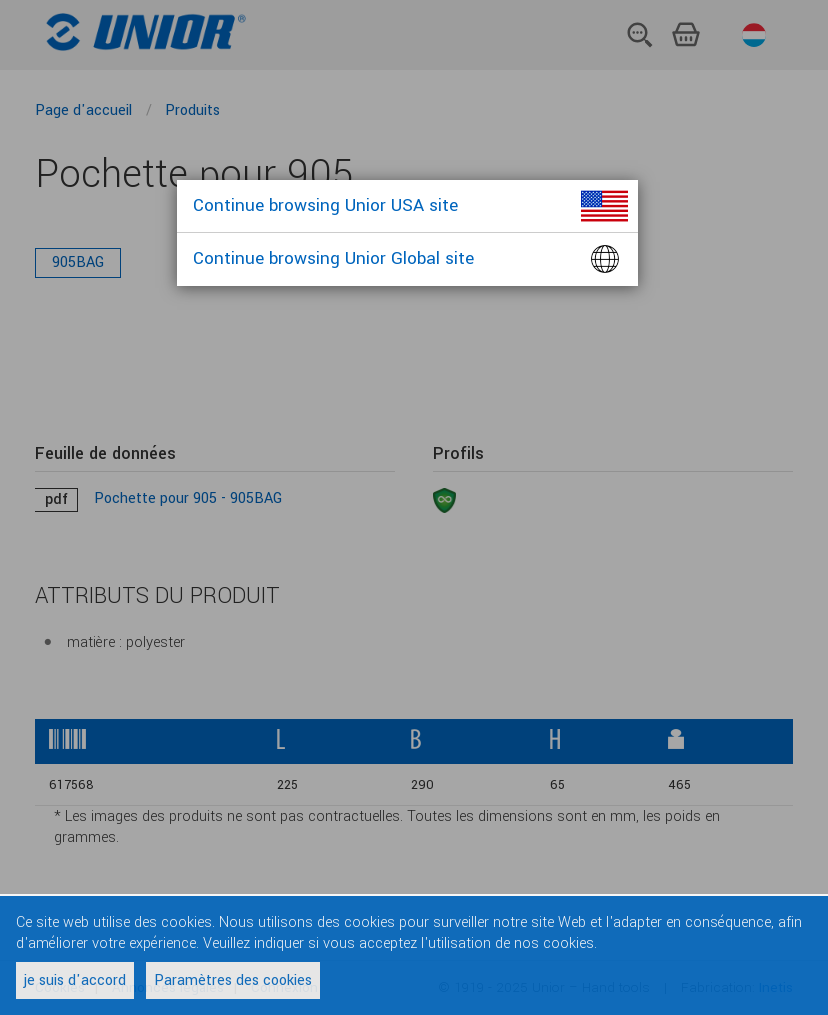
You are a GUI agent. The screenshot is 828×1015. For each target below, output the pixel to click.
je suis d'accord (75, 980)
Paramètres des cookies (233, 980)
